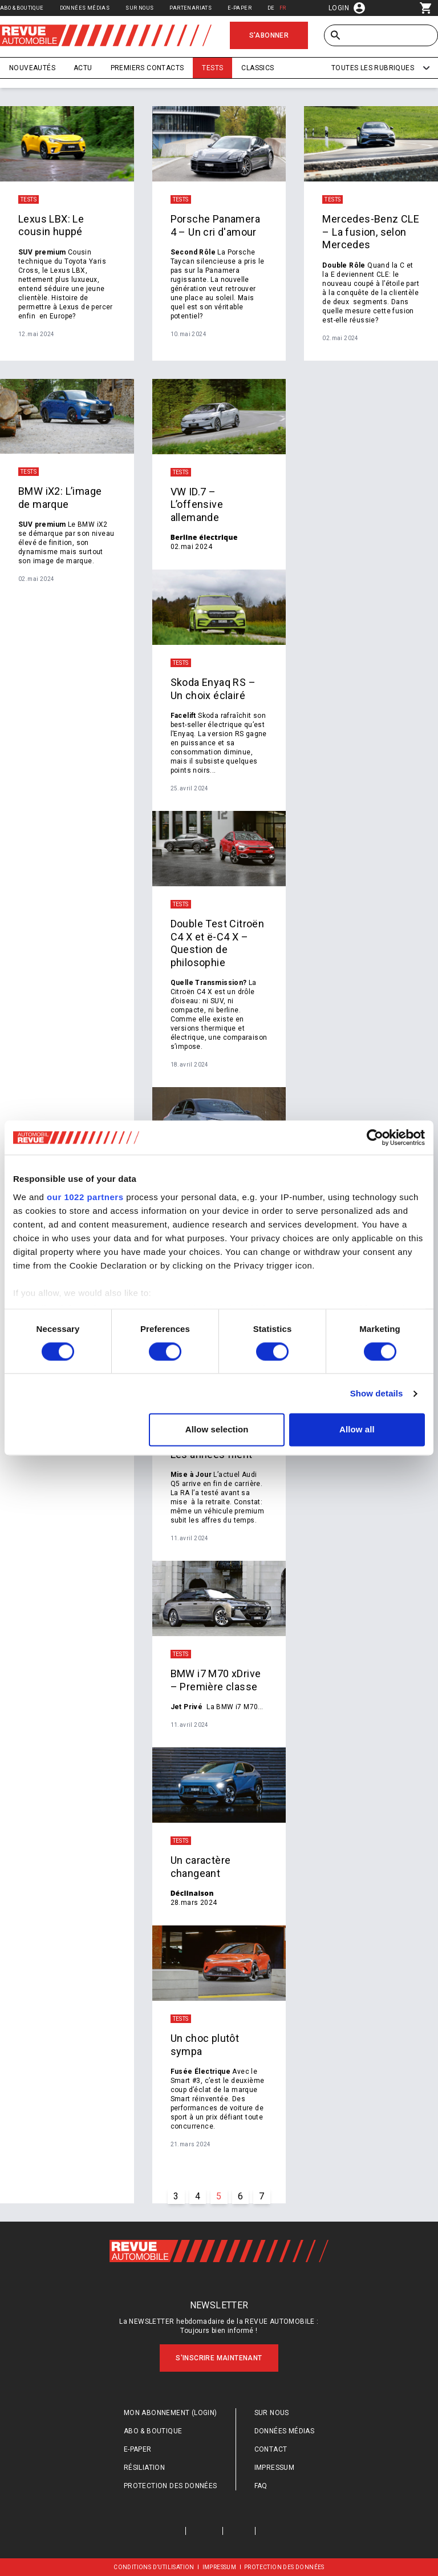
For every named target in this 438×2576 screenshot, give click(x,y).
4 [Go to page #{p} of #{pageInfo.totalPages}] (197, 2196)
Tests (212, 68)
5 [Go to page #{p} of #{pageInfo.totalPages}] (218, 2196)
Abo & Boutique (22, 8)
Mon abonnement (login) (170, 2413)
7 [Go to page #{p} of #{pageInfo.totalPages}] (261, 2196)
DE (271, 8)
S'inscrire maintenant (219, 2358)
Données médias (85, 8)
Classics (257, 68)
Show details (376, 1393)
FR (282, 8)
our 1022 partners (85, 1197)
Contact (270, 2449)
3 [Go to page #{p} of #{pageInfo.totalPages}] (176, 2196)
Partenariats (190, 8)
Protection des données (170, 2486)
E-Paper (240, 8)
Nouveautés (32, 68)
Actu (83, 68)
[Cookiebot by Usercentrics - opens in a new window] (375, 1137)
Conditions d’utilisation (153, 2567)
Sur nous (139, 8)
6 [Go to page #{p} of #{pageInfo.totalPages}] (240, 2196)
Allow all (357, 1430)
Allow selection (217, 1430)
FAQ (260, 2486)
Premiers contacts (147, 68)
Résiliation (144, 2468)
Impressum (274, 2468)
